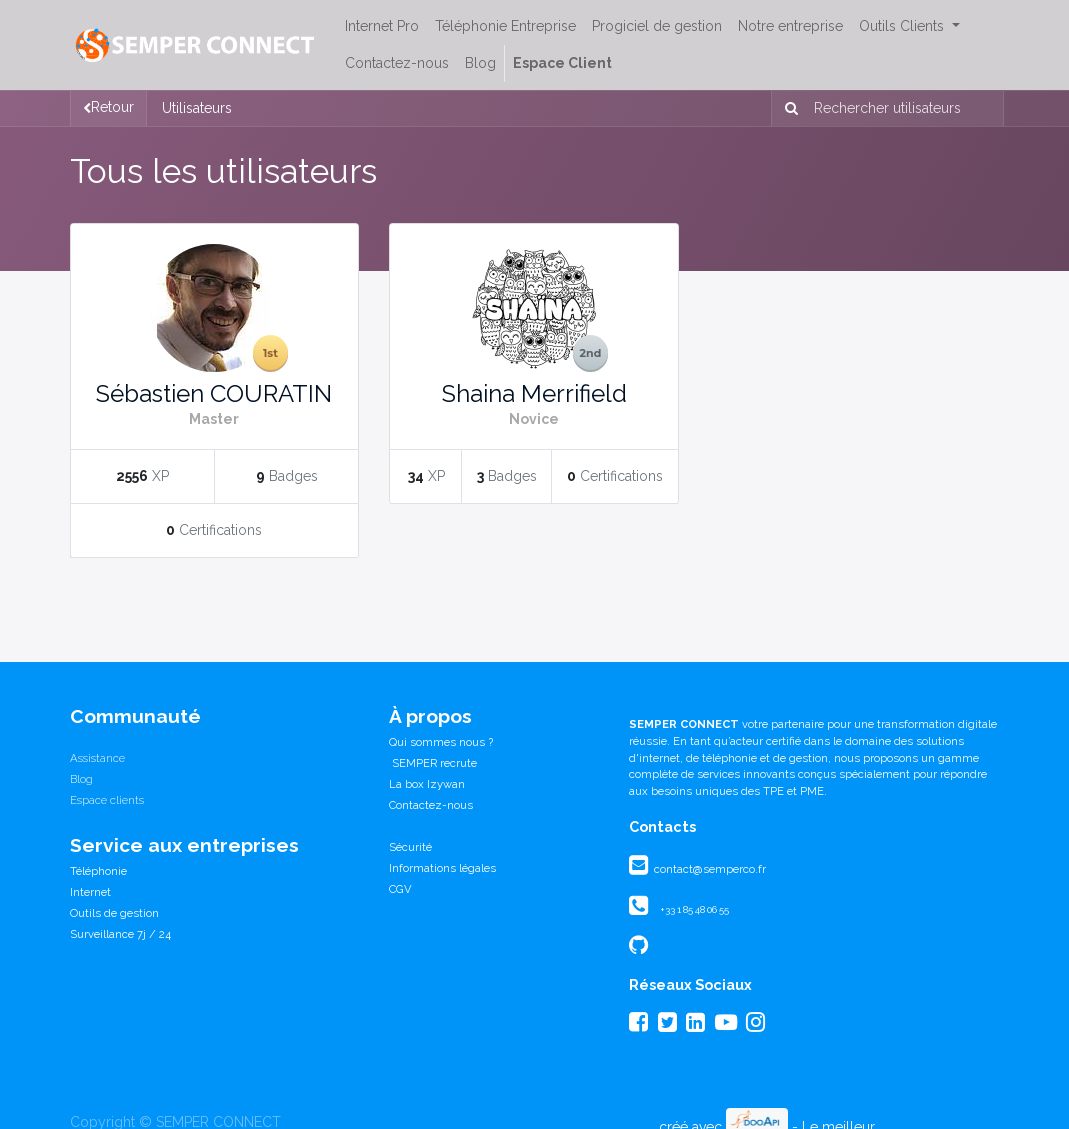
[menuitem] (382, 26)
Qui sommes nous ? (441, 742)
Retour (108, 107)
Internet (90, 892)
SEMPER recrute (433, 763)
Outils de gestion (114, 913)
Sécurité (410, 847)
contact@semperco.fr (708, 869)
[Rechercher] (787, 108)
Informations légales (442, 868)
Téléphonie (98, 871)
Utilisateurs (197, 108)
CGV (400, 889)
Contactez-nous (431, 805)
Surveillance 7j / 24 (120, 934)
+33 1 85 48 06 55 (694, 909)
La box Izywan (427, 784)
